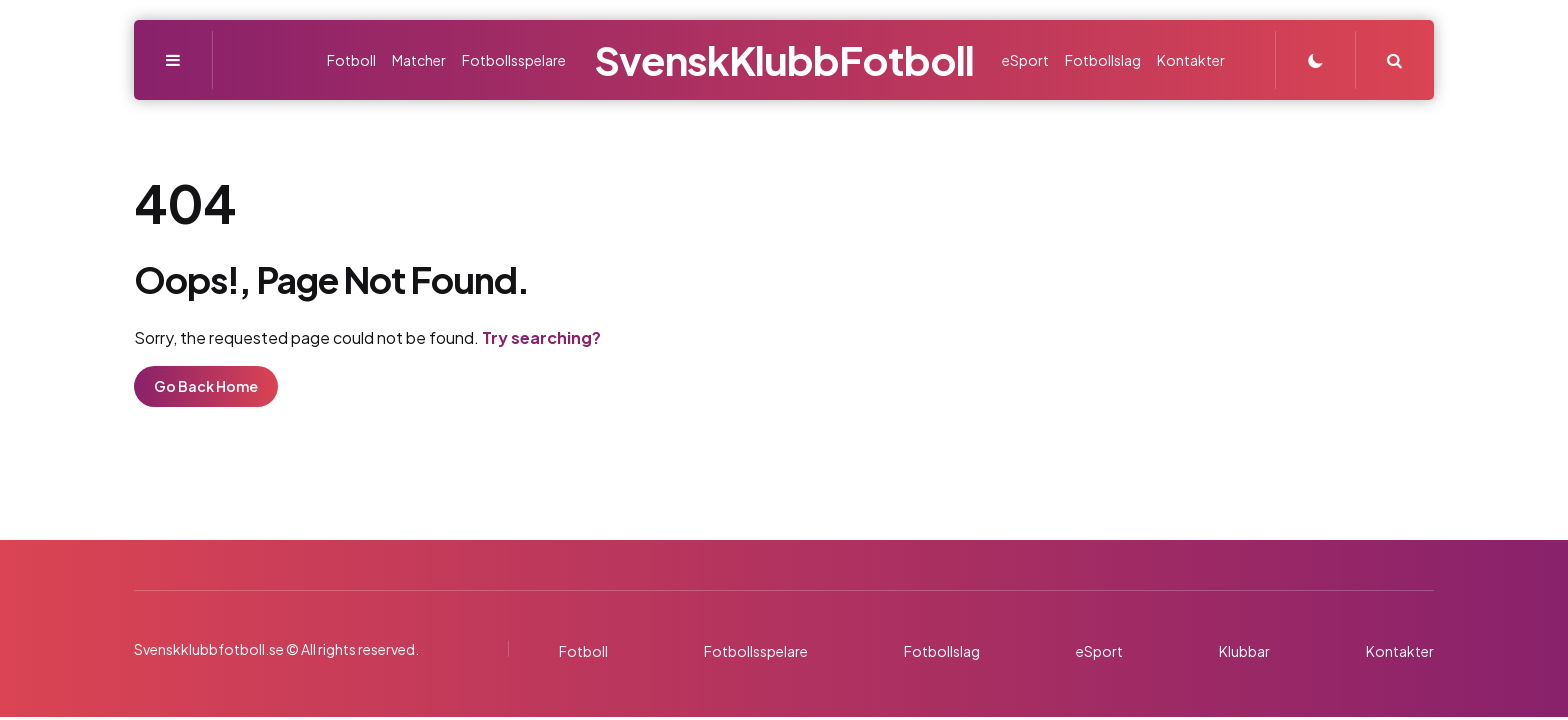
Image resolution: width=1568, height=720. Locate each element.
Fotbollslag (942, 651)
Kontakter (1400, 651)
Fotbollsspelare (756, 651)
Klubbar (1244, 651)
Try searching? (541, 337)
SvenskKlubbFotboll (784, 59)
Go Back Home (206, 386)
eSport (1099, 651)
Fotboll (583, 651)
